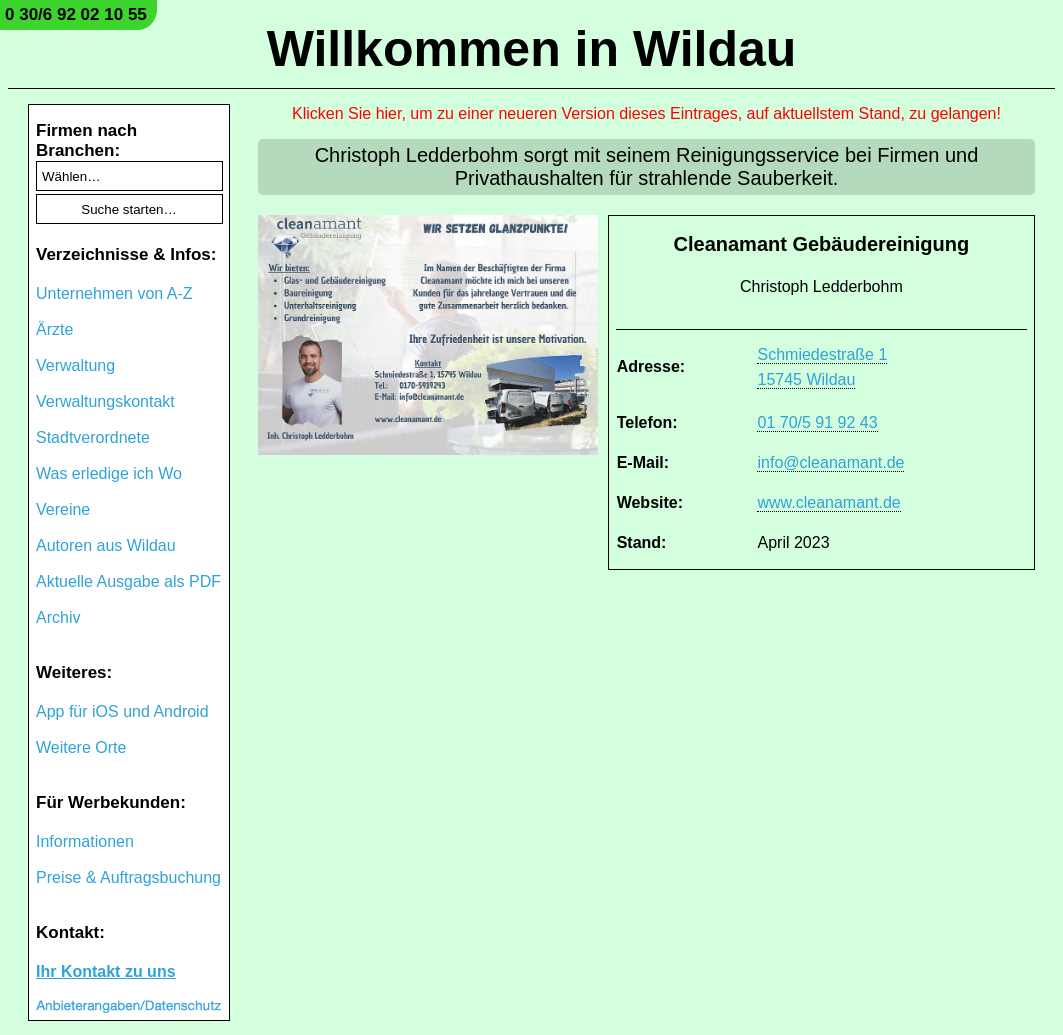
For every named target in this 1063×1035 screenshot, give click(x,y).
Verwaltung (75, 365)
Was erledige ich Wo (109, 473)
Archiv (58, 617)
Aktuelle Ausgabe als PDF (128, 581)
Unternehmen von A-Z (114, 293)
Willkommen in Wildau (532, 49)
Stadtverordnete (93, 437)
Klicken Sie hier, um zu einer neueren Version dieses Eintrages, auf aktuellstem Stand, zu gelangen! (646, 113)
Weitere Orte (81, 747)
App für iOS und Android (122, 711)
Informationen (85, 841)
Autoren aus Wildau (106, 545)
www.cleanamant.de (828, 502)
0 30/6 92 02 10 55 (76, 14)
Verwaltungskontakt (105, 401)
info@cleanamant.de (830, 462)
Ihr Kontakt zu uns (106, 971)
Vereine (63, 509)
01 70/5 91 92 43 (817, 422)
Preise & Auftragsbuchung (128, 877)
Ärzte (54, 329)
